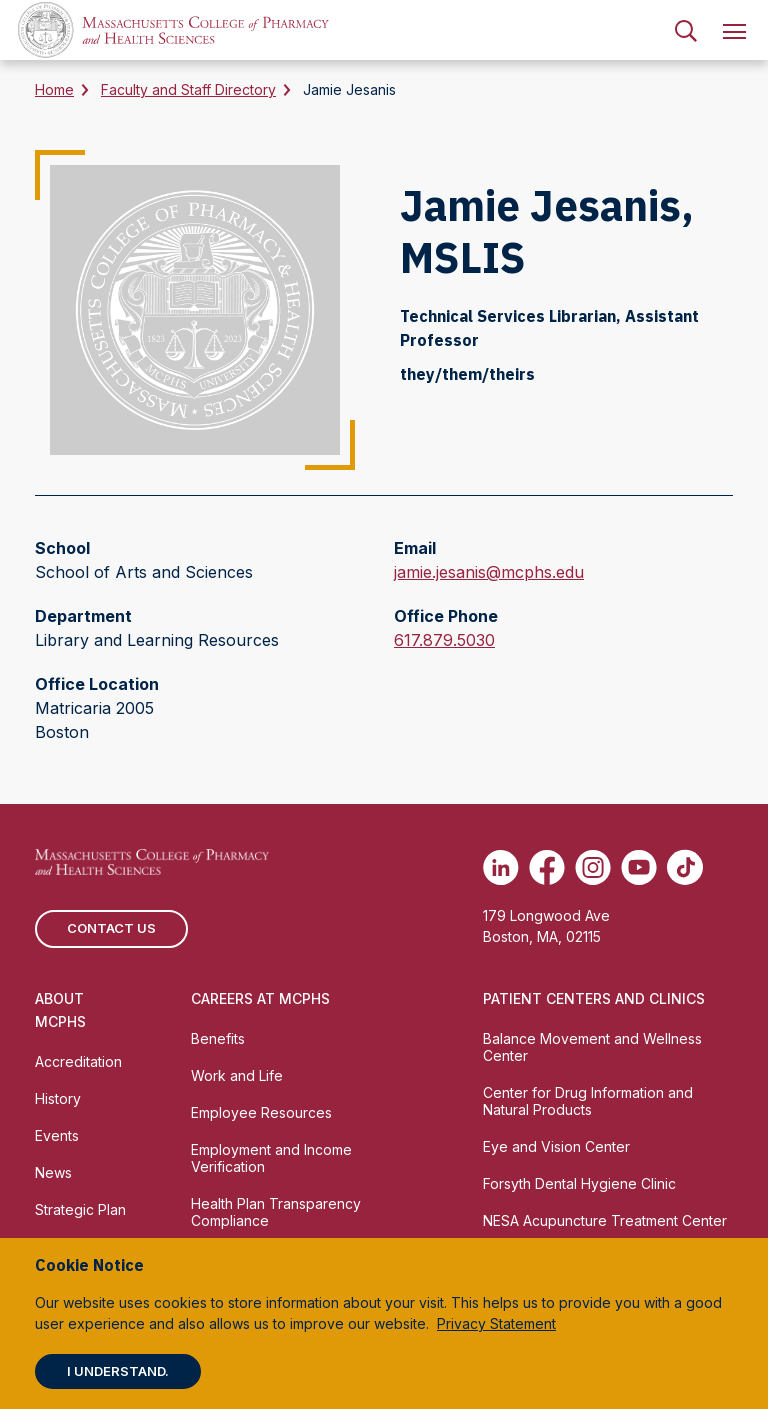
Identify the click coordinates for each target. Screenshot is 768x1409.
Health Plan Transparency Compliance (276, 1212)
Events (57, 1135)
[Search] (686, 30)
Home (54, 89)
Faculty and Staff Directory (188, 89)
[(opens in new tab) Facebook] (547, 867)
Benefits (218, 1038)
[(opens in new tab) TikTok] (685, 867)
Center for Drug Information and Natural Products (588, 1101)
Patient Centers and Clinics (594, 998)
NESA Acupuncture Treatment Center (605, 1220)
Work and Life (237, 1075)
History (58, 1098)
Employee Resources (261, 1112)
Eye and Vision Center (556, 1146)
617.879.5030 (444, 640)
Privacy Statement (496, 1323)
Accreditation (78, 1061)
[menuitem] (686, 30)
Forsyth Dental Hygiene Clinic (579, 1183)
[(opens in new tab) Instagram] (593, 867)
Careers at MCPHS (260, 998)
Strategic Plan (80, 1209)
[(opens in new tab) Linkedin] (501, 867)
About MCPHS (60, 1010)
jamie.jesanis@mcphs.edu (489, 572)
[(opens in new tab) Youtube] (639, 867)
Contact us (111, 928)
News (53, 1172)
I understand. (118, 1371)
